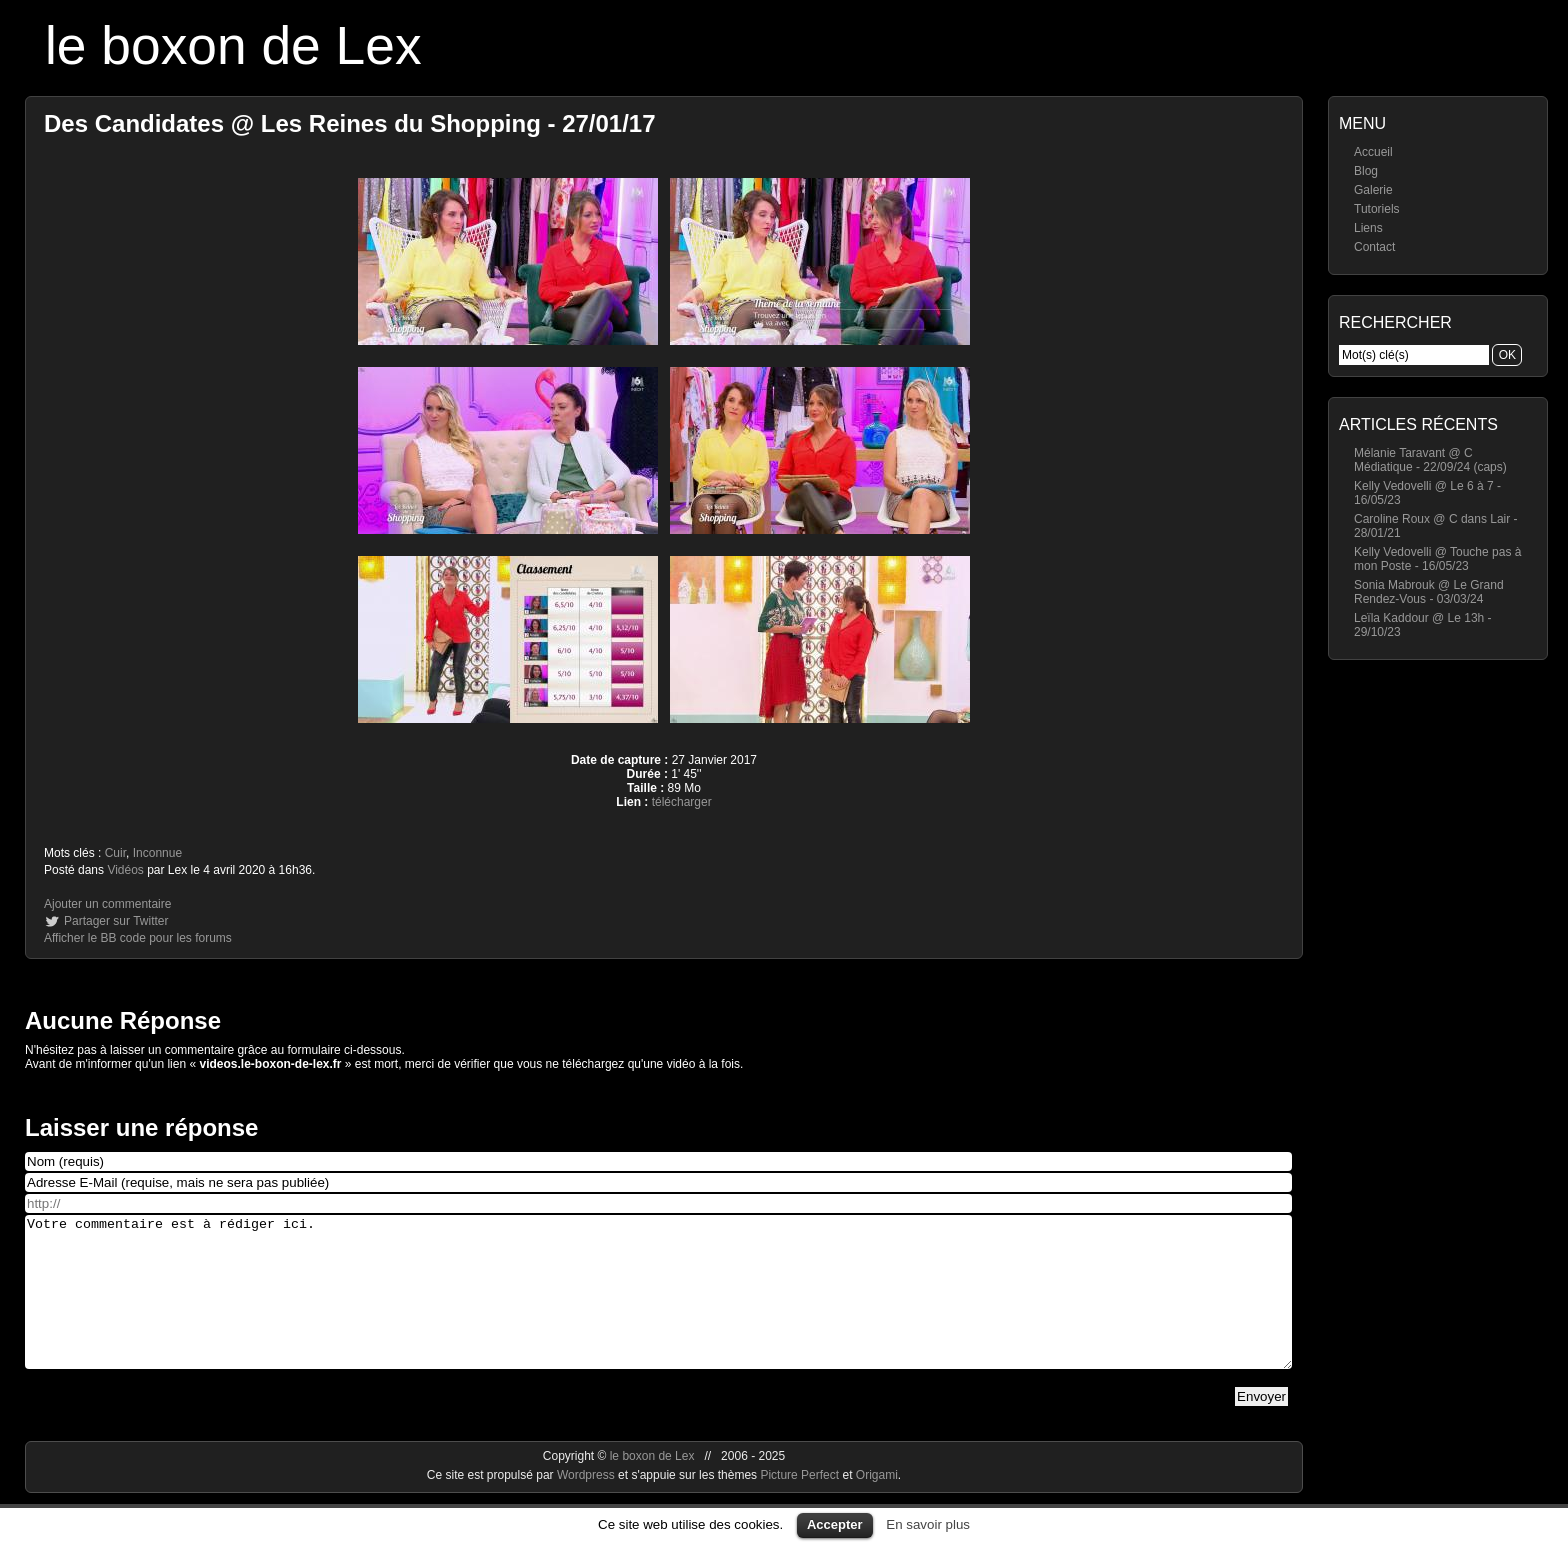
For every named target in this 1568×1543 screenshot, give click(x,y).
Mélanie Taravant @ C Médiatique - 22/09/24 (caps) (1430, 460)
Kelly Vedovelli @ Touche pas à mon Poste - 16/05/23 (1437, 559)
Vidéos (125, 870)
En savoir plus (928, 1524)
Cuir (115, 853)
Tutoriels (1377, 209)
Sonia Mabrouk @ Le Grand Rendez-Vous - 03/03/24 (1429, 592)
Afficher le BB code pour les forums (138, 938)
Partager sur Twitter (116, 921)
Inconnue (157, 853)
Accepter (835, 1524)
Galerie (1373, 190)
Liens (1368, 228)
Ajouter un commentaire (107, 904)
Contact (1374, 247)
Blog (1366, 171)
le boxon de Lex (233, 45)
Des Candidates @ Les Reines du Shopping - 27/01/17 (350, 123)
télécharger (682, 802)
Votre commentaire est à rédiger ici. (658, 1307)
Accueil (1373, 152)
